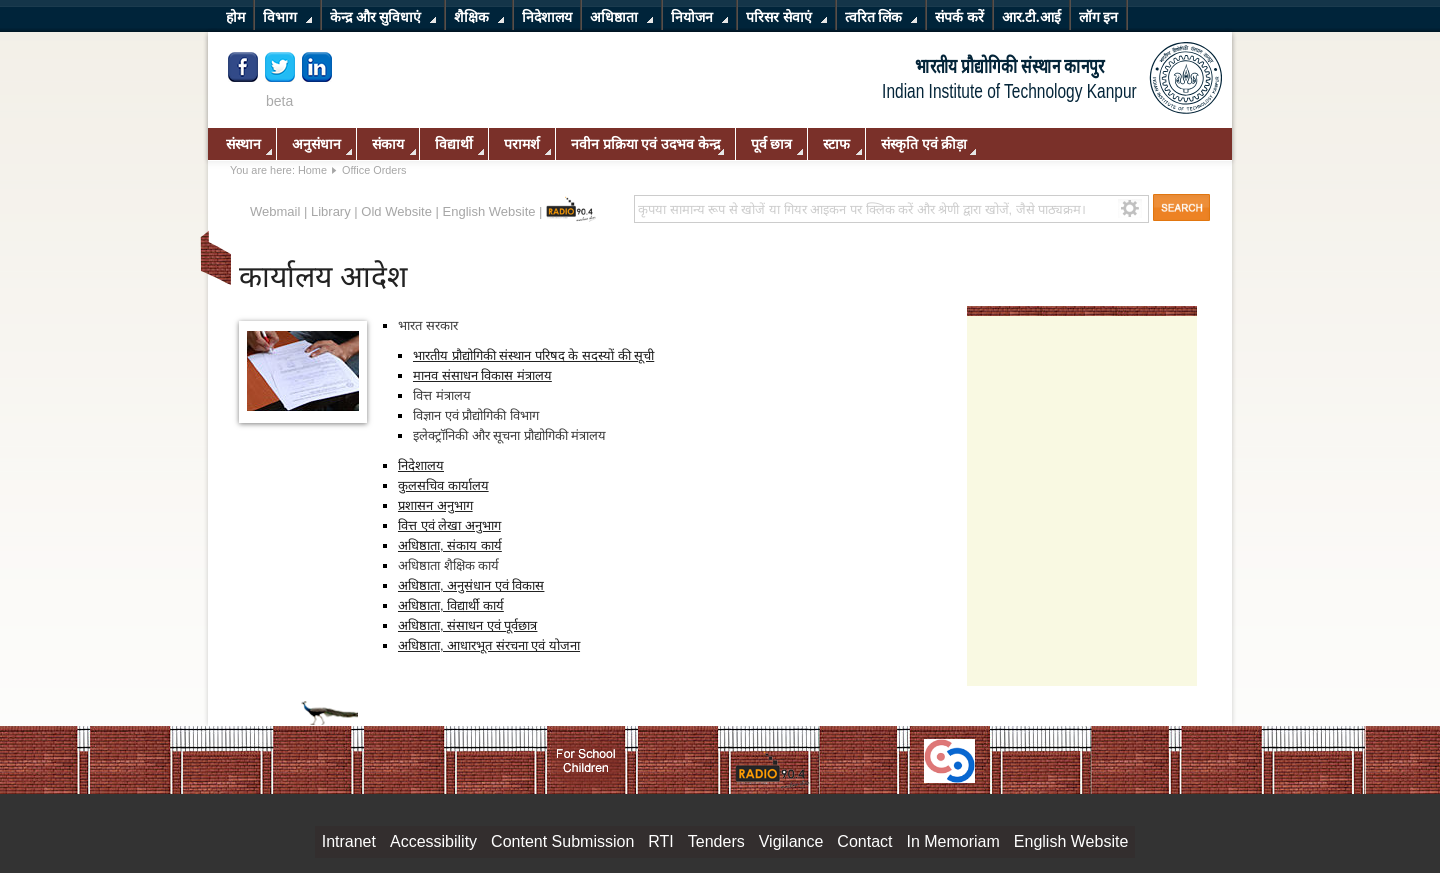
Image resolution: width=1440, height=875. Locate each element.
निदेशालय (421, 465)
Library (331, 211)
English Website (489, 211)
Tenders (716, 841)
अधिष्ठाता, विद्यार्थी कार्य (451, 605)
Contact (864, 841)
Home (312, 170)
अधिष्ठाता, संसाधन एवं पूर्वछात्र (467, 625)
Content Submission (562, 841)
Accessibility (433, 841)
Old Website (396, 211)
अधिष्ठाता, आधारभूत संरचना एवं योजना (489, 645)
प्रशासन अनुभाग (435, 505)
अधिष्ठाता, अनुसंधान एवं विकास (471, 585)
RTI (660, 841)
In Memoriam (952, 841)
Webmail (275, 211)
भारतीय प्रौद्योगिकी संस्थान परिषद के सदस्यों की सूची (533, 355)
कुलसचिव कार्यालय (443, 485)
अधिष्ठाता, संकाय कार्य (450, 545)
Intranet (349, 841)
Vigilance (791, 841)
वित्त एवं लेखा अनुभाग (449, 525)
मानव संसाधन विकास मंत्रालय (482, 375)
